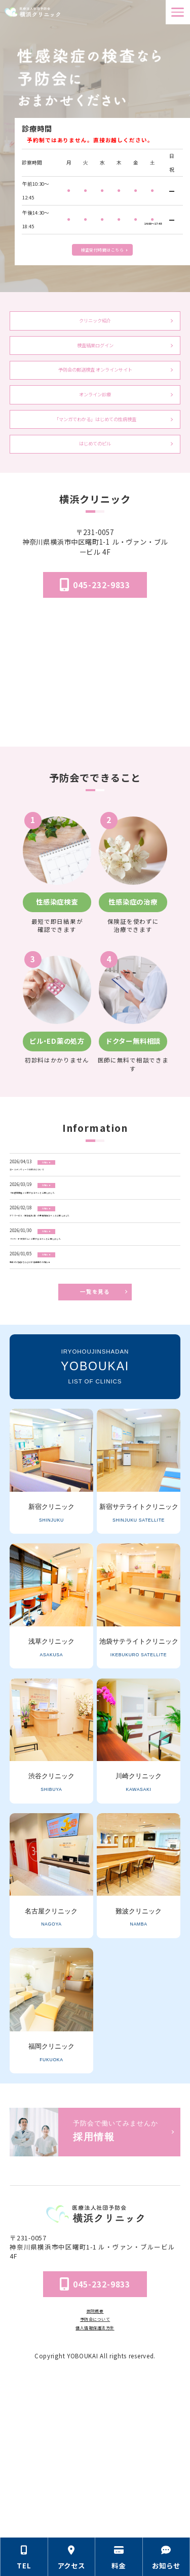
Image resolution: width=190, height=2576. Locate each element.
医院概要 (95, 2462)
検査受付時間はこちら (102, 247)
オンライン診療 (95, 437)
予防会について (95, 2474)
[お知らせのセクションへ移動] (167, 2557)
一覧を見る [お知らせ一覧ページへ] (95, 1450)
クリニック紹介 (95, 325)
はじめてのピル (95, 503)
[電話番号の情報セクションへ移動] (24, 2557)
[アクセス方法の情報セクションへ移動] (72, 2557)
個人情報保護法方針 (95, 2486)
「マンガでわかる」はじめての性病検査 (95, 470)
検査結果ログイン (95, 357)
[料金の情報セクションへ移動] (119, 2557)
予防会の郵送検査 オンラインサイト (95, 404)
